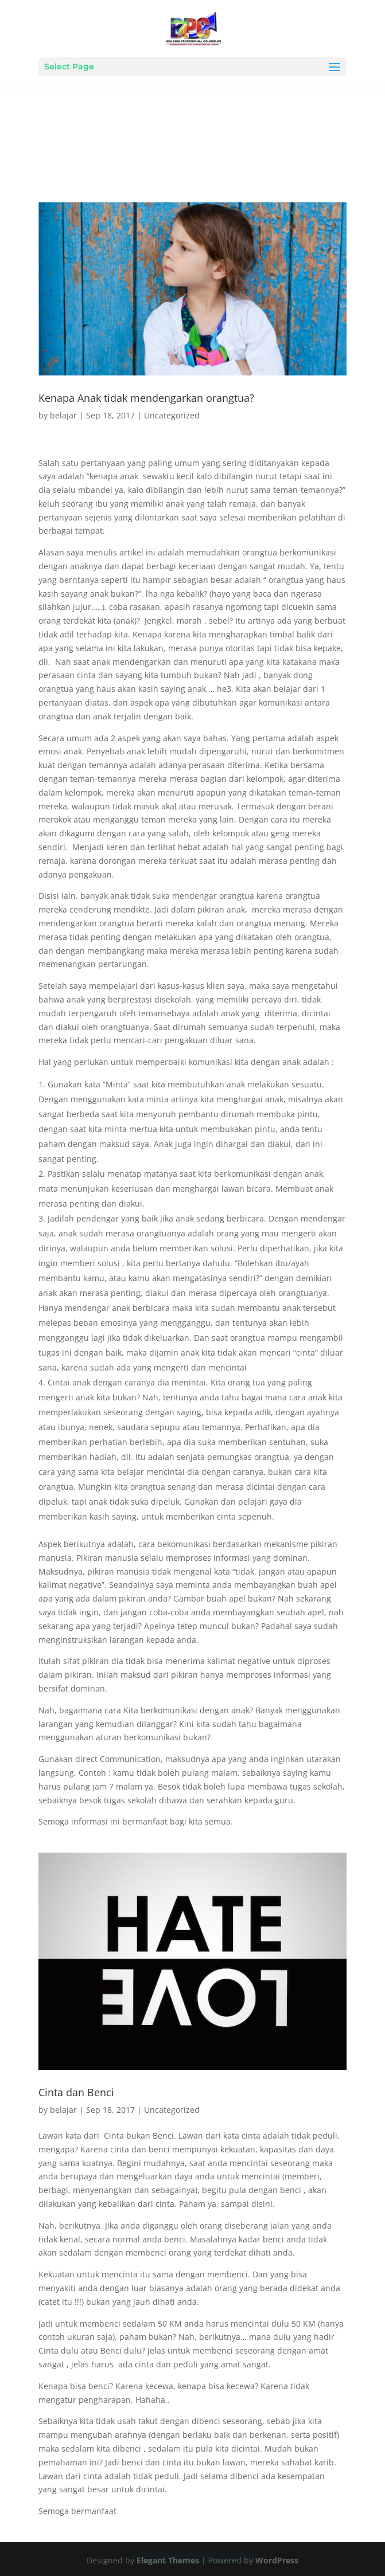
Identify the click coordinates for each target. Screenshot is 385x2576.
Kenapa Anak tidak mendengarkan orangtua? (146, 398)
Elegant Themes (168, 2560)
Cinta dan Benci (76, 2092)
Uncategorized (172, 415)
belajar (63, 415)
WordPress (276, 2560)
